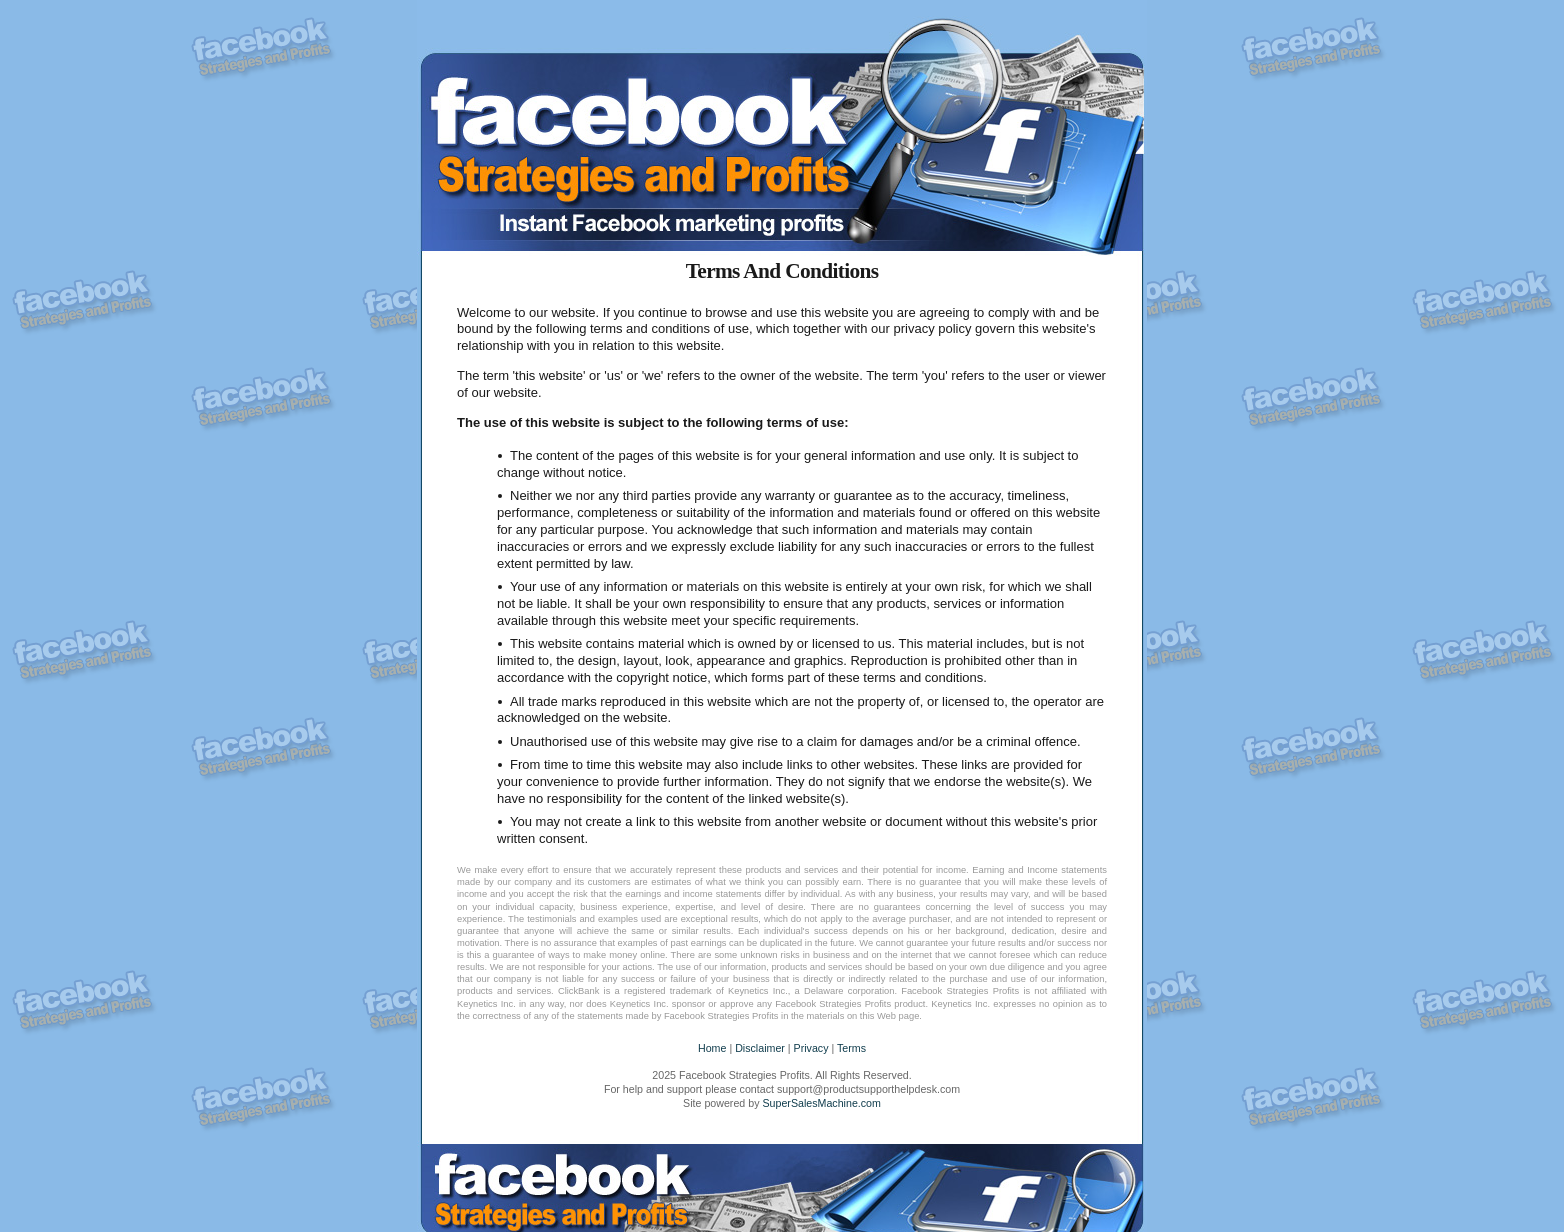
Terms (851, 1048)
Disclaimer (760, 1048)
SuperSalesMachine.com (821, 1103)
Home (712, 1048)
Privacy (811, 1048)
